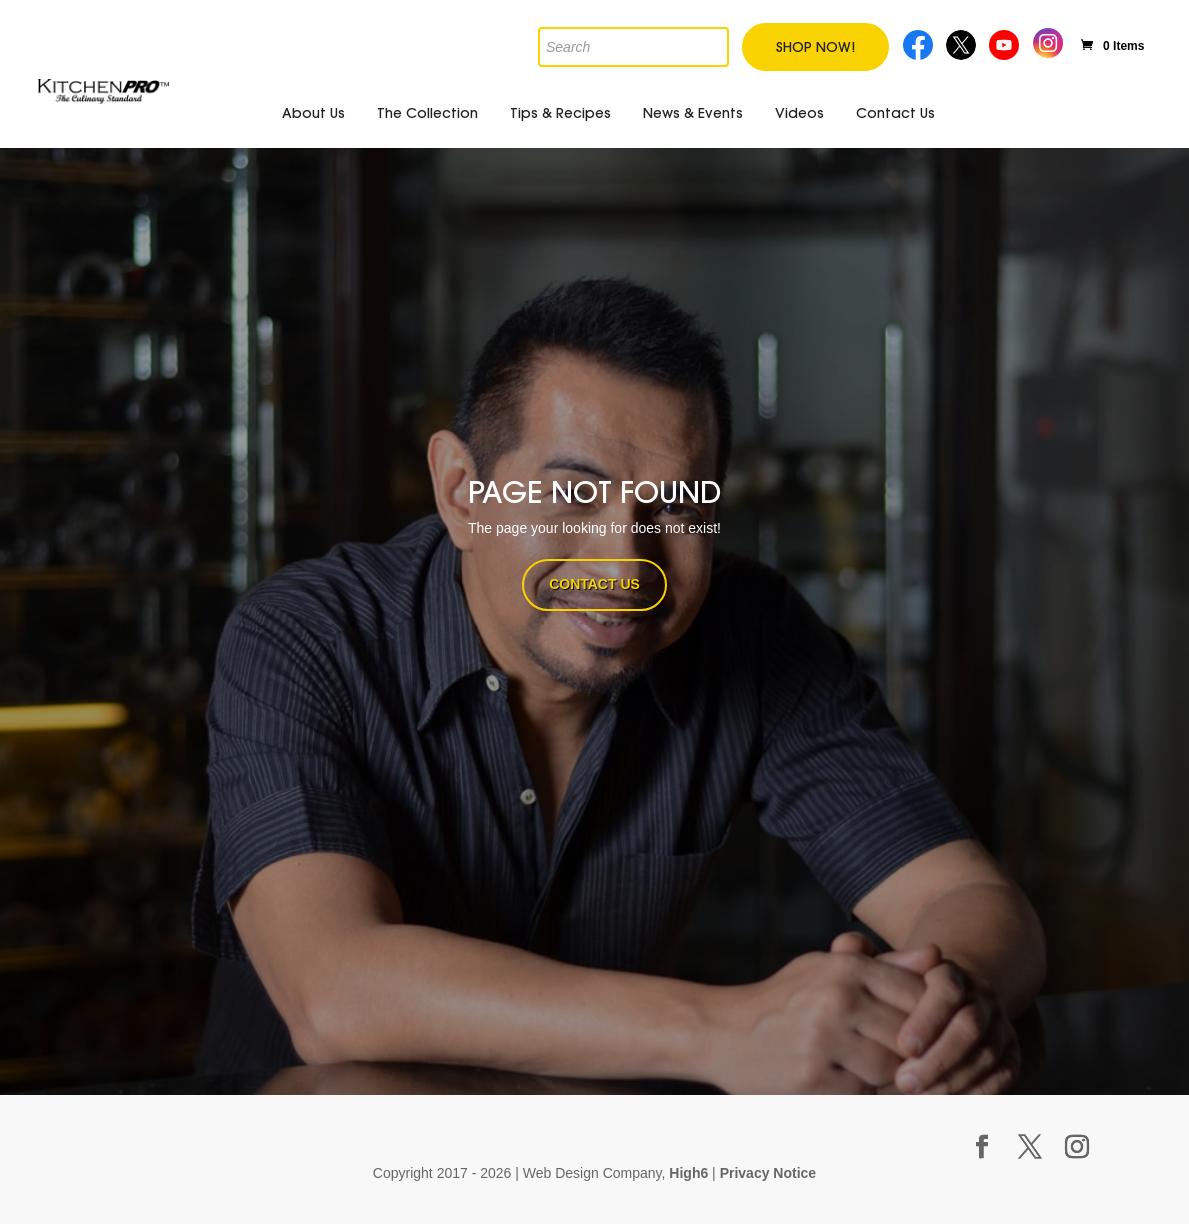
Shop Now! (815, 47)
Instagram (1047, 40)
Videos (799, 113)
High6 (688, 1173)
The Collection (427, 113)
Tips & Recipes (560, 113)
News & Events (693, 113)
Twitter (962, 42)
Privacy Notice (768, 1173)
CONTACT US (594, 584)
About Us (313, 113)
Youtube (1007, 42)
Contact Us (895, 113)
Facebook (918, 42)
